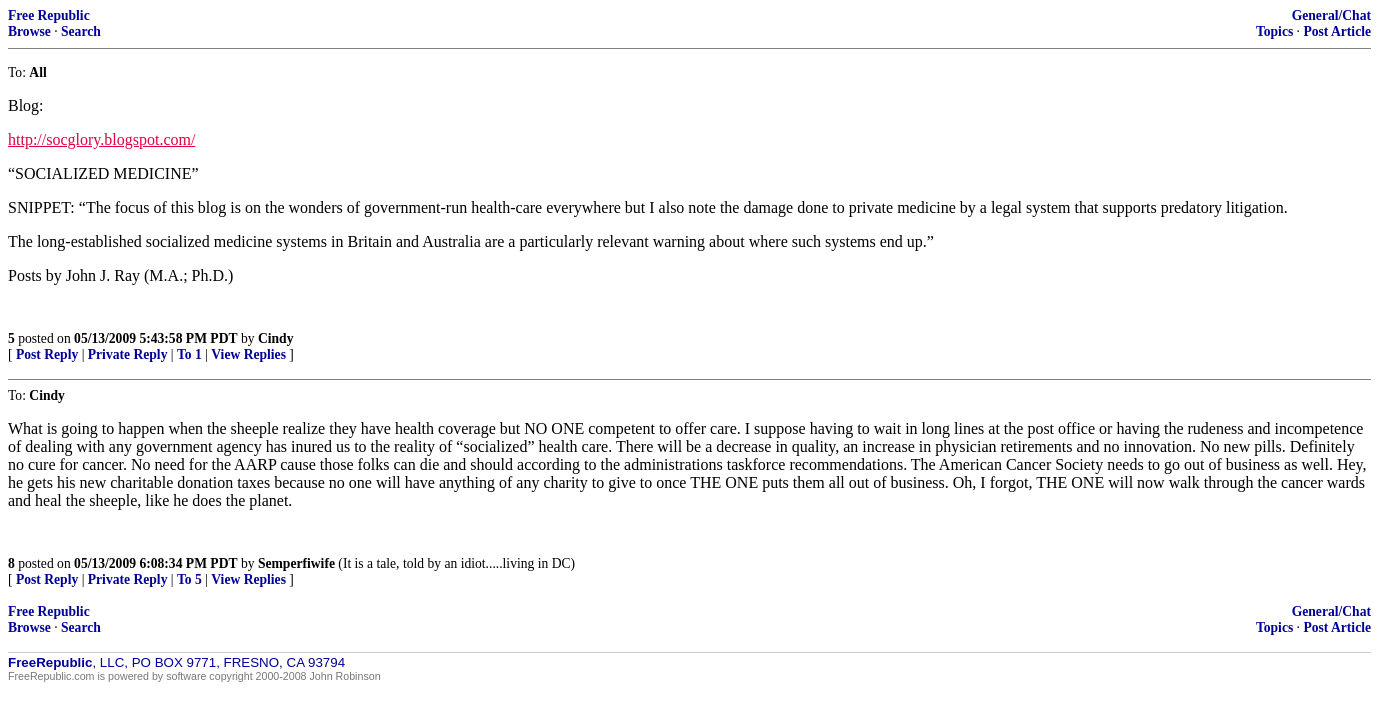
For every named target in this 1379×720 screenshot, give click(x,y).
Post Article (1337, 31)
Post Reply (47, 354)
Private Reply (128, 354)
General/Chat (1331, 15)
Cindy (276, 338)
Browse (29, 31)
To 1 (189, 354)
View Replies (248, 354)
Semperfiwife (296, 563)
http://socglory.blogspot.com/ (101, 139)
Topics (1274, 31)
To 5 (189, 579)
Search (81, 31)
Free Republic (49, 15)
